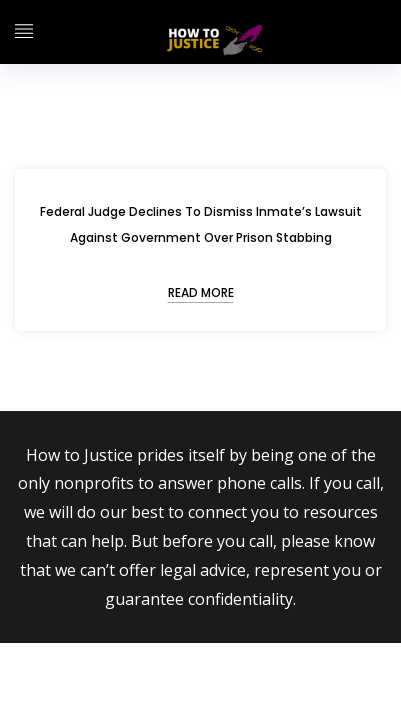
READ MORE (201, 292)
